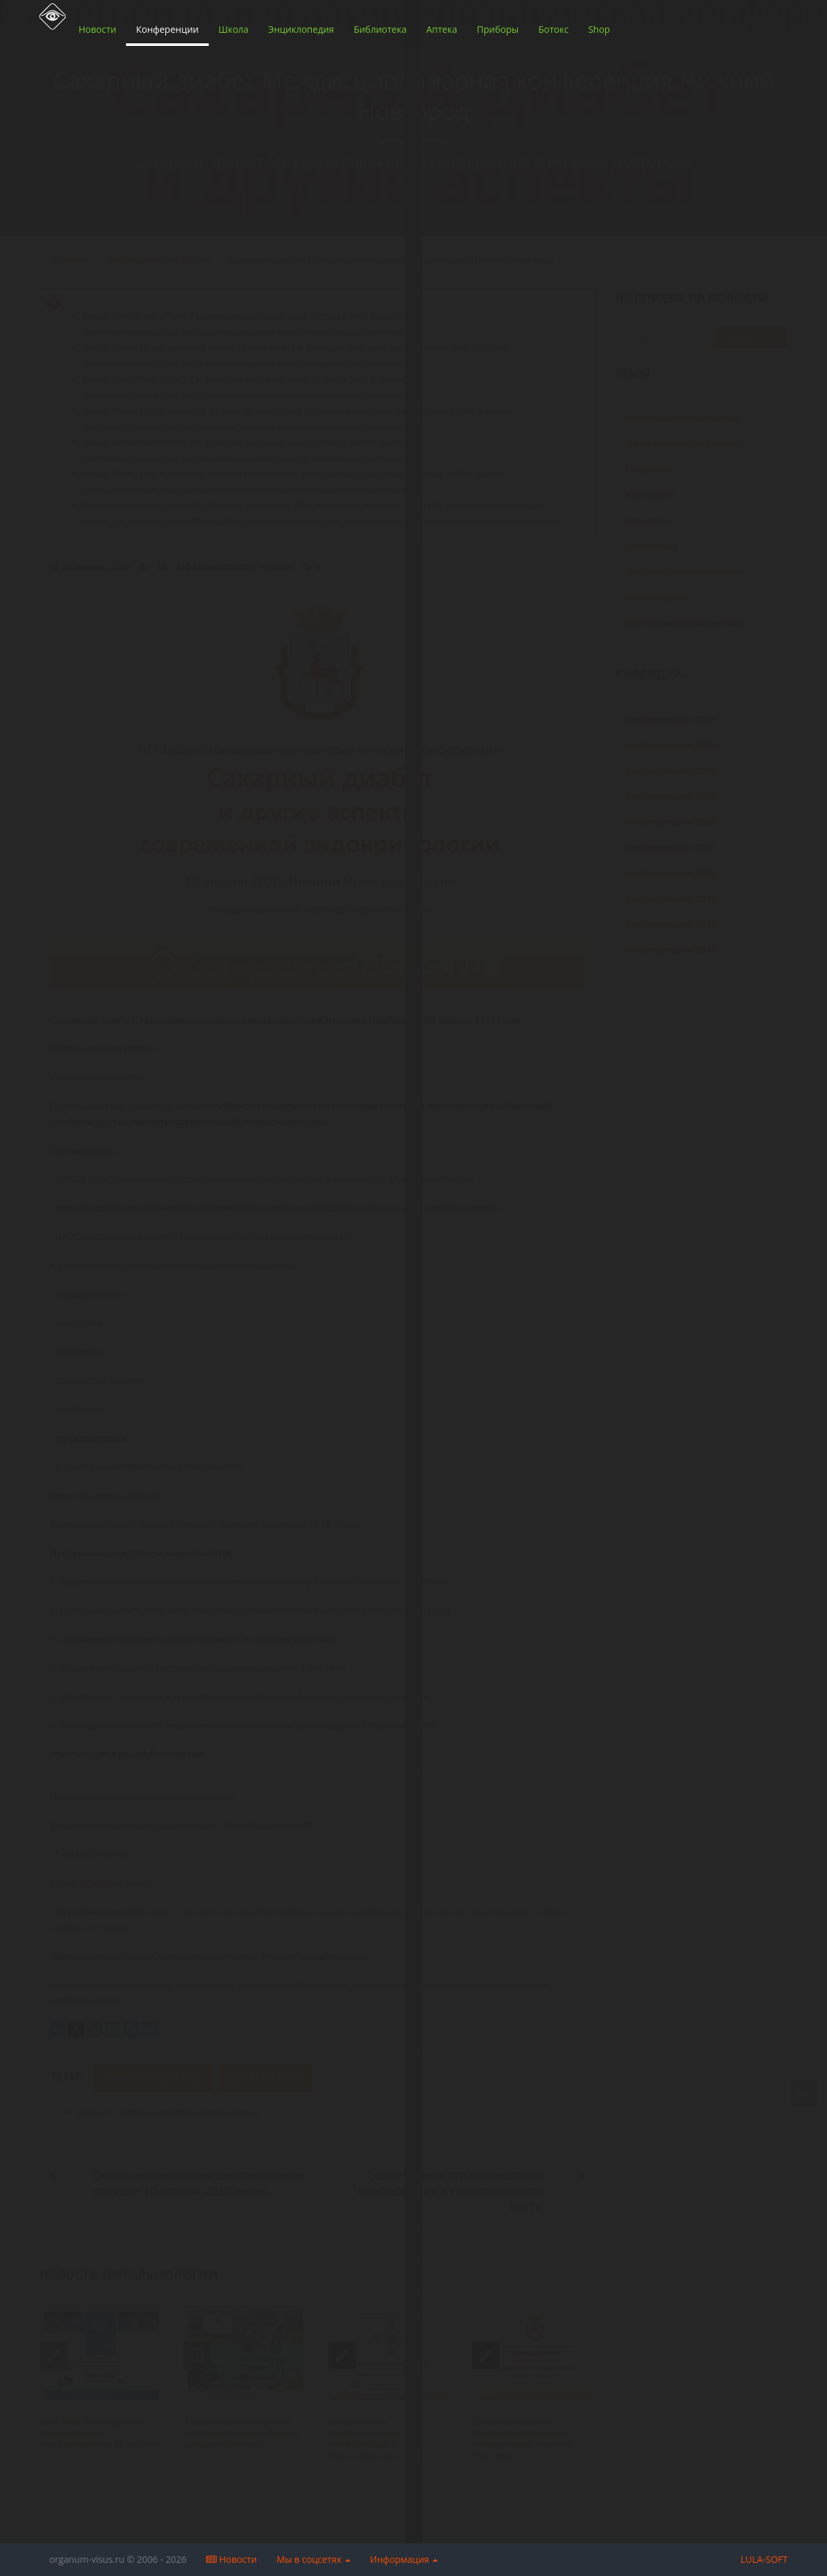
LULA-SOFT (764, 2559)
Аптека (441, 29)
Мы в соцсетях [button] (313, 2559)
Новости (97, 29)
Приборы (498, 29)
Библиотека (380, 29)
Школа (234, 29)
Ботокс (553, 29)
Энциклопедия (301, 29)
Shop (599, 29)
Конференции (167, 29)
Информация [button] (404, 2559)
